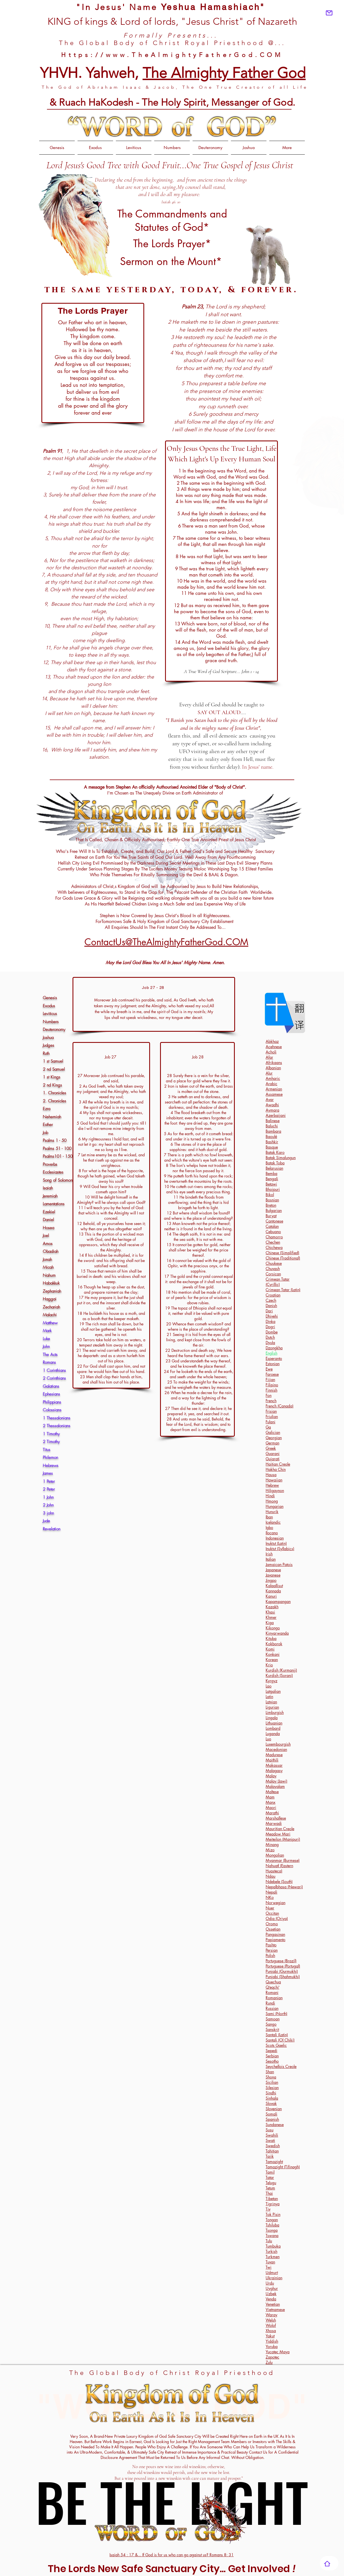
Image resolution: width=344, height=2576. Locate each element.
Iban (269, 1517)
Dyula (270, 1342)
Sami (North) (276, 2013)
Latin (269, 1696)
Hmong (272, 1501)
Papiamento (275, 1939)
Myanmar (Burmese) (283, 1860)
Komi (270, 1649)
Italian (271, 1559)
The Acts (50, 1354)
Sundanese (275, 2124)
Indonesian (275, 1538)
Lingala (272, 1717)
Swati (270, 2140)
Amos (48, 1243)
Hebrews (50, 1465)
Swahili (272, 2135)
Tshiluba (272, 2225)
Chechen (273, 1242)
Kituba (271, 1638)
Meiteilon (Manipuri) (283, 1839)
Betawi (271, 1184)
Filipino (272, 1384)
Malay (271, 1775)
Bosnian (272, 1199)
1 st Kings (51, 1077)
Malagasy (274, 1770)
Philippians (52, 1402)
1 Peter (49, 1481)
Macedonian (276, 1749)
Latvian (271, 1701)
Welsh (271, 2320)
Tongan (272, 2219)
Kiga (270, 1622)
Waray (271, 2314)
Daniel (48, 1220)
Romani (272, 1992)
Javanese (273, 1575)
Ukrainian (274, 2277)
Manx (270, 1802)
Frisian (271, 1411)
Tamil (270, 2172)
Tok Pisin (273, 2214)
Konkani (273, 1654)
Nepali (271, 1892)
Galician (273, 1432)
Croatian (273, 1295)
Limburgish (275, 1712)
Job (45, 1132)
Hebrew (272, 1485)
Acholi (271, 1052)
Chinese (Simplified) (282, 1252)
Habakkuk (51, 1283)
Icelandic (273, 1522)
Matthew (50, 1323)
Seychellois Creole (281, 2066)
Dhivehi (272, 1316)
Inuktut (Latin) (276, 1543)
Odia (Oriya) (277, 1918)
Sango (271, 2024)
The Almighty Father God (224, 72)
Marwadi (274, 1823)
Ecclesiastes (53, 1172)
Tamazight (274, 2161)
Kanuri (271, 1596)
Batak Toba (275, 1162)
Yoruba (272, 2346)
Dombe (272, 1332)
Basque (272, 1147)
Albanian (273, 1067)
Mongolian (275, 1855)
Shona (271, 2077)
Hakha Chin (276, 1469)
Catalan (272, 1226)
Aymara (272, 1110)
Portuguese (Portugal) (283, 1966)
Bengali (272, 1178)
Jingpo (271, 1580)
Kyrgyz (271, 1680)
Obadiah (50, 1251)
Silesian (272, 2087)
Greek (271, 1448)
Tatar (270, 2177)
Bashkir (272, 1141)
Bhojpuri (273, 1189)
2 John (48, 1505)
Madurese (274, 1754)
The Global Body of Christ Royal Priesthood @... (172, 43)
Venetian (273, 2304)
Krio (269, 1664)
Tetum (270, 2188)
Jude (46, 1521)
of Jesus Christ (270, 165)
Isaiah (48, 1188)
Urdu (270, 2283)
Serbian (272, 2055)
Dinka (270, 1321)
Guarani (273, 1453)
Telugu (271, 2182)
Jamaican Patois (279, 1564)
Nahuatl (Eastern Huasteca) (279, 1868)
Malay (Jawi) (276, 1781)
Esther (48, 1124)
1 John (48, 1497)
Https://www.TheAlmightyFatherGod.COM (172, 55)
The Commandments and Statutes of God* (172, 220)
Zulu (269, 2362)
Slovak (271, 2103)
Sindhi (271, 2092)
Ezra (46, 1109)
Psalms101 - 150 (58, 1156)
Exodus (49, 1006)
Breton (271, 1205)
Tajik (270, 2156)
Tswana (272, 2235)
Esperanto (274, 1358)
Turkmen (273, 2256)
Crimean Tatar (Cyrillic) (278, 1281)
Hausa (271, 1474)
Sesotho (272, 2061)
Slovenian (274, 2108)
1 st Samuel (53, 1061)
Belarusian (274, 1168)
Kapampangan (278, 1601)
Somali (271, 2114)
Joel (46, 1235)
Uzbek (271, 2293)
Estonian (273, 1363)
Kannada (273, 1590)
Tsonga (272, 2230)
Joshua (48, 1037)
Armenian (274, 1089)
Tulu (269, 2240)
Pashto (271, 1945)
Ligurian (272, 1707)
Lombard (273, 1728)
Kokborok (274, 1643)
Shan (270, 2071)
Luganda (273, 1733)
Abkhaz (272, 1041)
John (46, 1346)
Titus (46, 1449)
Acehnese (274, 1046)
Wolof (271, 2325)
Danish (271, 1305)
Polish (270, 1955)
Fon (268, 1395)
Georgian (274, 1437)
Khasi (270, 1612)
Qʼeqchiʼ (272, 1987)
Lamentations (53, 1204)
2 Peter (49, 1489)
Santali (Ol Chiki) (280, 2040)
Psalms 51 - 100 (57, 1148)
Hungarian (274, 1506)
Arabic (271, 1083)
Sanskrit (272, 2029)
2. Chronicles (55, 1101)
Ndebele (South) (279, 1881)
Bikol (270, 1194)
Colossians (52, 1410)
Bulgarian (274, 1210)
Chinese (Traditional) (283, 1258)
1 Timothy (51, 1434)
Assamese (274, 1094)
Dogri (270, 1326)
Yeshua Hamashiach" (213, 7)
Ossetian (273, 1929)
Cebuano (273, 1231)
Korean (272, 1659)
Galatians (51, 1386)
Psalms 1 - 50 (54, 1140)
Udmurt (272, 2272)
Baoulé (271, 1136)
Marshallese (276, 1818)
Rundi (270, 2003)
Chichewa (274, 1247)
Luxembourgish (278, 1744)
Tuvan (270, 2262)
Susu (269, 2129)
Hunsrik (272, 1511)
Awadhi (272, 1104)
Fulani (270, 1421)
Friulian (272, 1416)
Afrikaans (274, 1062)
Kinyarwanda (277, 1633)
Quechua (273, 1981)
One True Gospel (215, 165)
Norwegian (275, 1902)
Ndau (270, 1876)
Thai (269, 2193)
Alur (269, 1073)
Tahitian (272, 2151)
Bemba (271, 1173)
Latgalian (273, 1691)
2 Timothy (51, 1441)
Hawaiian (274, 1480)
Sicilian (272, 2082)
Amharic (273, 1078)
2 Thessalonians (56, 1426)
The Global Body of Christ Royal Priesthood (172, 2373)
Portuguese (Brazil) (281, 1960)
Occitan (272, 1913)
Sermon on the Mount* (171, 261)
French (271, 1400)
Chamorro (274, 1236)
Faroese (272, 1374)
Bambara (273, 1131)
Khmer (271, 1617)
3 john (48, 1513)
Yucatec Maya (278, 2351)
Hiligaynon (275, 1490)
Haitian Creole (278, 1464)
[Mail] (329, 13)
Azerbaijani (276, 1115)
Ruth (46, 1053)
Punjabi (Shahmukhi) (283, 1976)
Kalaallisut (274, 1585)
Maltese (272, 1791)
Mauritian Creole (280, 1828)
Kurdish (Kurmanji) (281, 1670)
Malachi (50, 1315)
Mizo (270, 1849)
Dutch (270, 1337)
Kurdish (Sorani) (279, 1675)
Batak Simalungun (281, 1157)
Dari (269, 1310)
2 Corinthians (54, 1378)
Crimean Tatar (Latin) (283, 1289)
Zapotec (272, 2357)
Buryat (271, 1215)
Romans (49, 1362)
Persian (272, 1950)
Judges (48, 1045)
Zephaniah (52, 1291)
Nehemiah (52, 1117)
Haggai (49, 1299)
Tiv (268, 2209)
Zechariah (51, 1307)
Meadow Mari (278, 1834)
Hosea (48, 1228)
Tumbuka (273, 2246)
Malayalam (275, 1786)
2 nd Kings (52, 1085)
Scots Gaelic (276, 2045)
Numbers (51, 1022)
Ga (268, 1427)
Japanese (273, 1569)
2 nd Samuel (54, 1069)
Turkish (271, 2251)
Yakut (270, 2336)
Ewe (269, 1369)
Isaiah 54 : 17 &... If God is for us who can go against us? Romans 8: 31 (171, 2554)
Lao (268, 1686)
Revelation (51, 1529)
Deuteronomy (54, 1029)
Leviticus (50, 1013)
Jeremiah (50, 1196)
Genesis (50, 998)
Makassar (274, 1765)
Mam (270, 1797)
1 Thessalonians (56, 1418)
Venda (271, 2299)
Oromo (272, 1923)
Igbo (269, 1527)
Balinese (273, 1120)
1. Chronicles (54, 1093)
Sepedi (271, 2050)
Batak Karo (275, 1152)
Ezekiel (49, 1212)
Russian (272, 2008)
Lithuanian (274, 1723)
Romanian (274, 1997)
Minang (272, 1844)
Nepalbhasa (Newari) (284, 1886)
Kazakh (272, 1606)
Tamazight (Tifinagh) (283, 2166)
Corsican (273, 1273)
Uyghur (272, 2288)
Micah (48, 1267)
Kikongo (273, 1627)
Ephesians (51, 1394)
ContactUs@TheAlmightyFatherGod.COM (166, 942)
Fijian (270, 1379)
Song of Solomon (58, 1180)
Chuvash (273, 1268)
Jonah (47, 1259)
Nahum (49, 1275)
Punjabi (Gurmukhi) (282, 1971)
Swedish (273, 2145)
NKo (270, 1897)
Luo (268, 1738)
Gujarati (273, 1458)
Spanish (272, 2119)
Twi (268, 2267)
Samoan (273, 2018)
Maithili (272, 1760)
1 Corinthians (54, 1370)
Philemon (50, 1457)
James (48, 1473)
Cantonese (274, 1221)
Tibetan (272, 2198)
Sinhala (272, 2098)
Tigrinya (273, 2203)
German (272, 1443)
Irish (269, 1554)
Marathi (272, 1812)
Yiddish (272, 2341)
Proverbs (50, 1164)
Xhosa (271, 2330)
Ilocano (272, 1532)
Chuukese (274, 1263)
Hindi (270, 1495)
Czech (271, 1300)
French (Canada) (279, 1406)
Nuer (270, 1908)
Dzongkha (274, 1347)
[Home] (327, 2563)
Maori (271, 1807)
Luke (46, 1339)
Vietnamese (275, 2309)
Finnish (271, 1390)
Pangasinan (275, 1934)
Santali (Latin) (277, 2034)
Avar (270, 1099)
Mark (47, 1330)
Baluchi (272, 1126)
